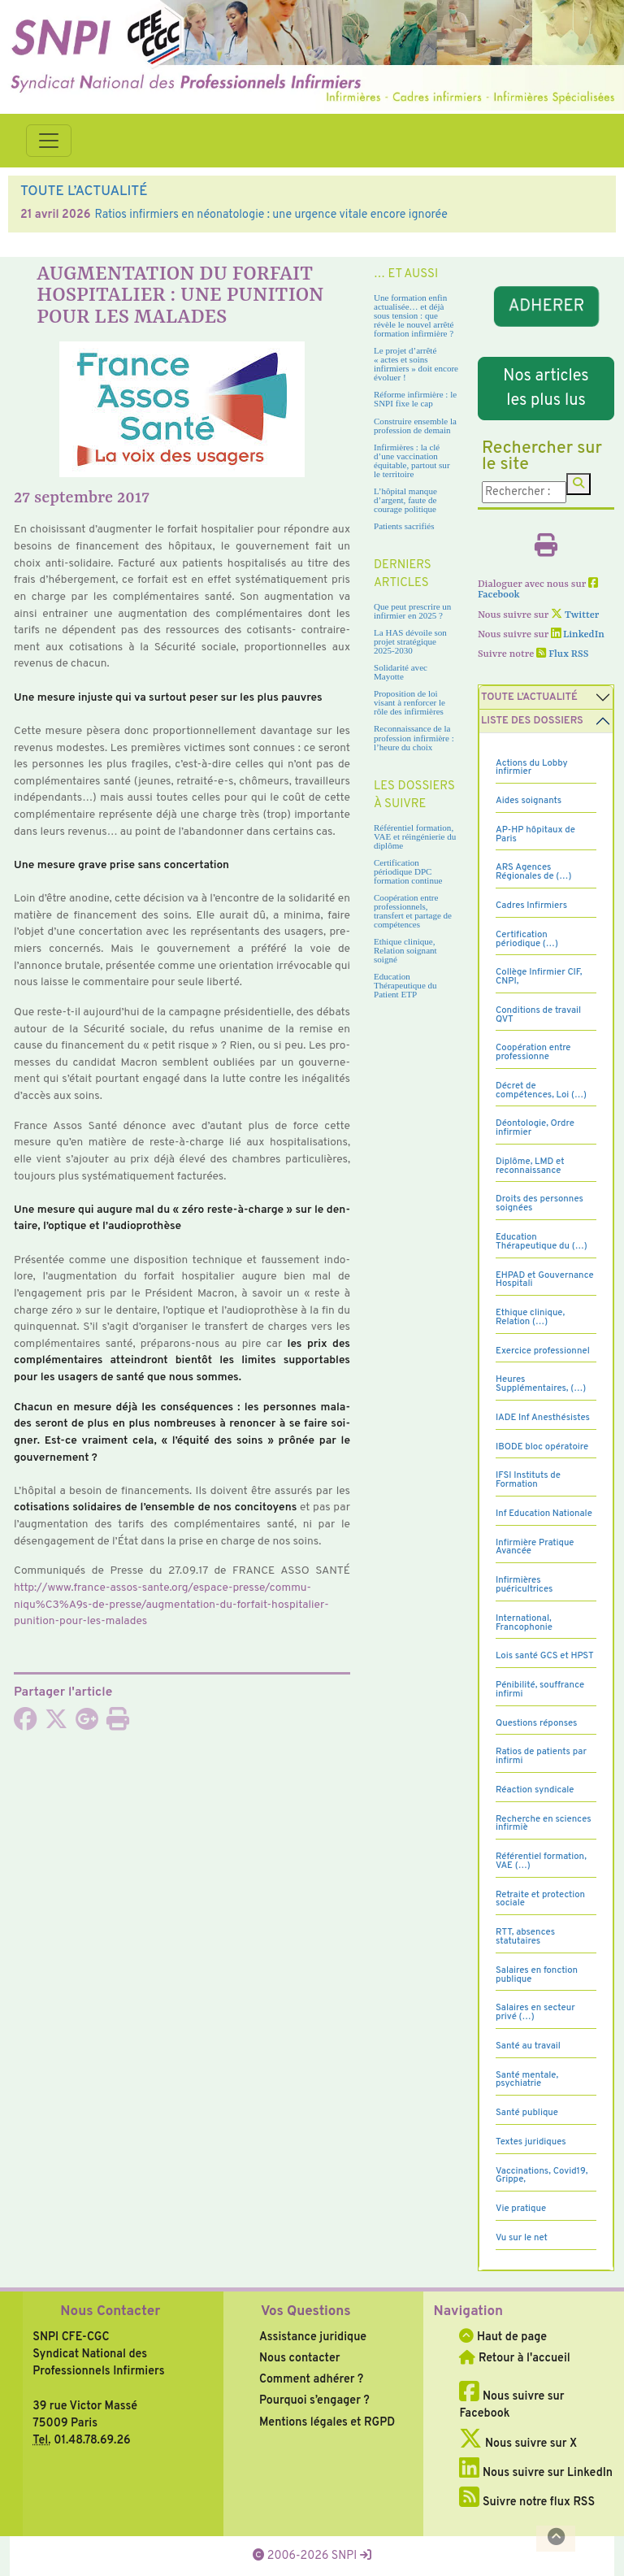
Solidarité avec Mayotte (400, 671)
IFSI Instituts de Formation (528, 1480)
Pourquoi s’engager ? (314, 2400)
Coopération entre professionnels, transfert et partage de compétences (413, 911)
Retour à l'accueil (514, 2358)
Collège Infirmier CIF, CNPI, (539, 977)
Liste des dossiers (532, 721)
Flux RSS (562, 654)
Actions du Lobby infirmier (532, 768)
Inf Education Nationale (544, 1513)
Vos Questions (306, 2312)
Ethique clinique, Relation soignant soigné (405, 950)
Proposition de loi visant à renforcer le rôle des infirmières (409, 702)
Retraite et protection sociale (540, 1899)
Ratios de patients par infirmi (541, 1756)
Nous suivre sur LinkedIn (536, 2472)
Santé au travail (528, 2046)
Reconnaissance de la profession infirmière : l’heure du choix (414, 737)
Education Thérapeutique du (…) (541, 1242)
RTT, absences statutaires (525, 1937)
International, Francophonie (524, 1623)
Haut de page (503, 2337)
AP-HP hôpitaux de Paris (535, 834)
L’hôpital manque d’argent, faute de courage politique (405, 500)
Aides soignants (528, 800)
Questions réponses (536, 1723)
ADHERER (546, 306)
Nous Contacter (110, 2312)
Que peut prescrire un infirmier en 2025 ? (412, 611)
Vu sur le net (522, 2238)
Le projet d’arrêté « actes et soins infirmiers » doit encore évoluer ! (416, 363)
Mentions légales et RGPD (327, 2422)
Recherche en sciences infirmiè (544, 1824)
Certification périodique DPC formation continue (408, 871)
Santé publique (527, 2112)
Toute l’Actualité (529, 697)
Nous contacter (299, 2358)
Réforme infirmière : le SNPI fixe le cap (415, 398)
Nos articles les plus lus (546, 388)
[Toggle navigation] (49, 140)
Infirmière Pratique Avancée (535, 1547)
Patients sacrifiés (404, 526)
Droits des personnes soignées (539, 1203)
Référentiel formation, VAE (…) (541, 1861)
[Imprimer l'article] (117, 1724)
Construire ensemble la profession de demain (415, 425)
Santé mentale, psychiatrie (527, 2080)
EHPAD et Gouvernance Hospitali (545, 1280)
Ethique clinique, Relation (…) (530, 1317)
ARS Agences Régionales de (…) (533, 872)
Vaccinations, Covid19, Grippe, (541, 2175)
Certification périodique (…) (527, 939)
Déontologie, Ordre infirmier (535, 1128)
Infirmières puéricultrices (524, 1585)
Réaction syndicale (535, 1790)
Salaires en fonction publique (537, 1975)
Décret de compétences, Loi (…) (541, 1090)
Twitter (575, 615)
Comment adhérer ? (311, 2379)
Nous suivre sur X (518, 2443)
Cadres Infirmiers (531, 905)
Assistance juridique (312, 2337)
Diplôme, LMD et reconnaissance (530, 1166)
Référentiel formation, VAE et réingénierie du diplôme (415, 836)
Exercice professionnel (543, 1351)
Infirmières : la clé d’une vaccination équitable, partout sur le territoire (412, 460)
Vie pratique (521, 2208)
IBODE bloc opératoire (542, 1447)
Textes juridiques (531, 2142)
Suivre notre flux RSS (527, 2502)
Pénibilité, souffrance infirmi (540, 1689)
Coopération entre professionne (533, 1052)
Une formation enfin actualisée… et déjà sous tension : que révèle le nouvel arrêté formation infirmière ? (413, 315)
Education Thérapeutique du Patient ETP (405, 985)
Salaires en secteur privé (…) (535, 2012)
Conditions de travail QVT (538, 1015)
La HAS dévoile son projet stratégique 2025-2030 (410, 641)
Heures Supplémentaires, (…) (541, 1384)
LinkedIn (577, 635)
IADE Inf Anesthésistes (543, 1417)
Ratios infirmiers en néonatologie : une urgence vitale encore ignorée (270, 214)
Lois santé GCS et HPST (545, 1656)
